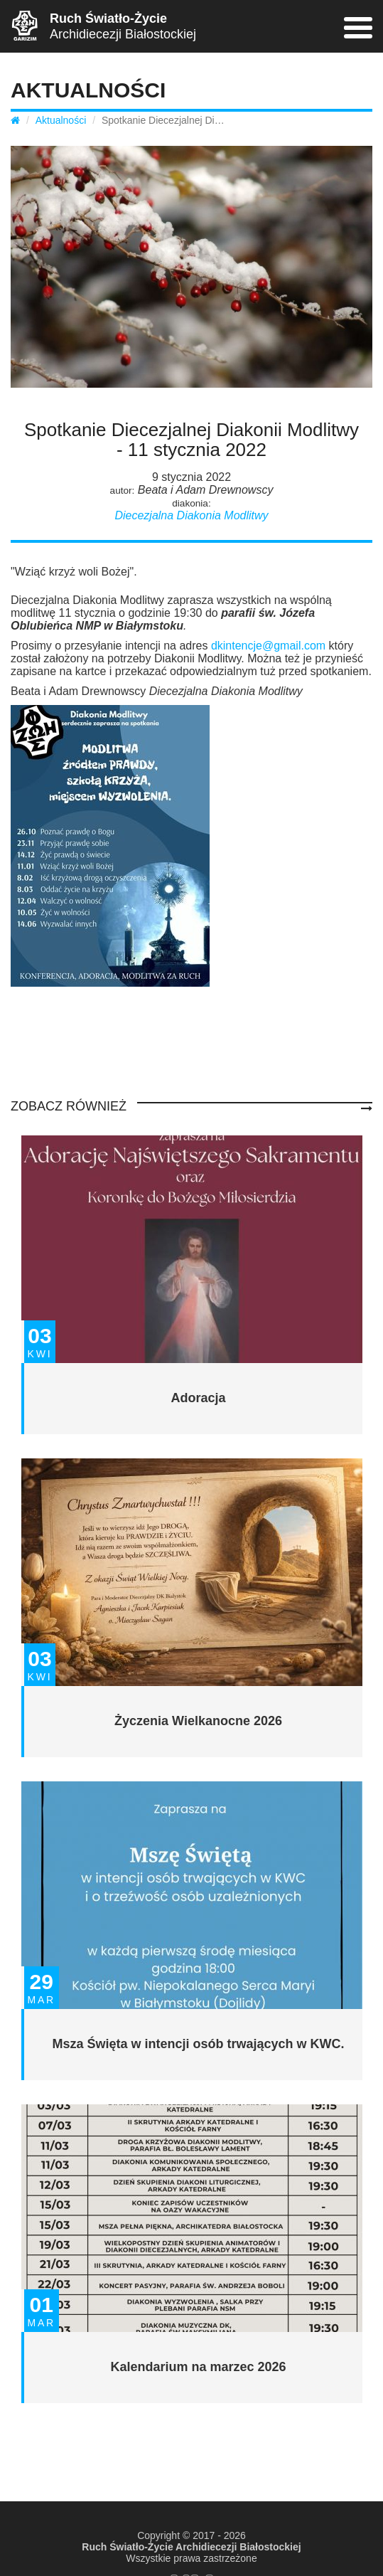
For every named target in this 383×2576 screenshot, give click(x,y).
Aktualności (61, 120)
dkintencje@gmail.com (268, 646)
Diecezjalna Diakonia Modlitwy (191, 515)
